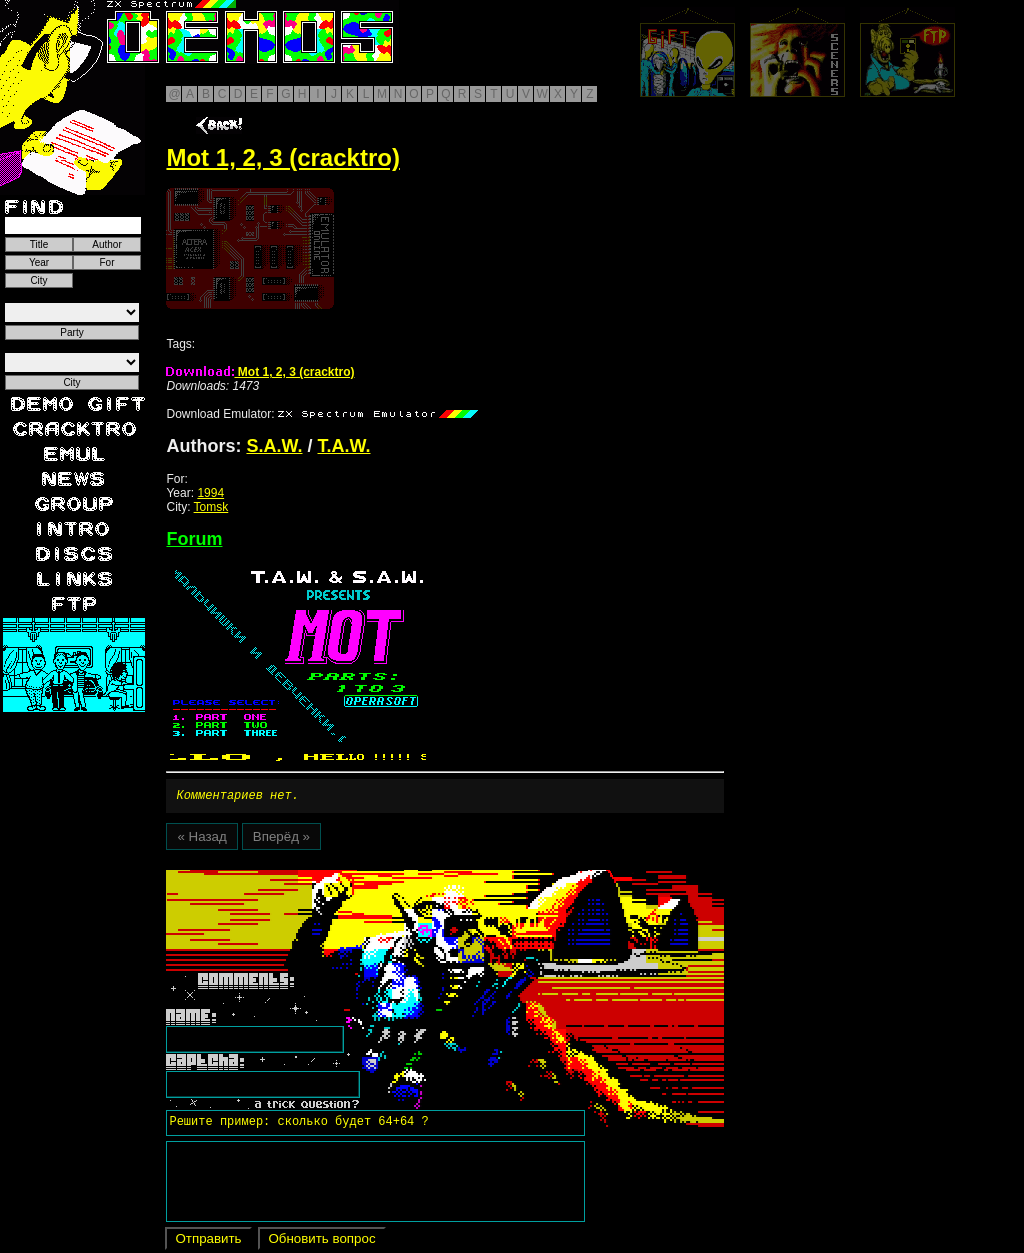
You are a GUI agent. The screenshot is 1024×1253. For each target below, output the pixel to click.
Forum (194, 539)
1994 (210, 493)
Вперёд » (281, 839)
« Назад (201, 839)
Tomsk (211, 507)
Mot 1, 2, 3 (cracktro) (260, 372)
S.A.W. (274, 446)
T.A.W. (344, 446)
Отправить (208, 1241)
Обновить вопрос (321, 1241)
